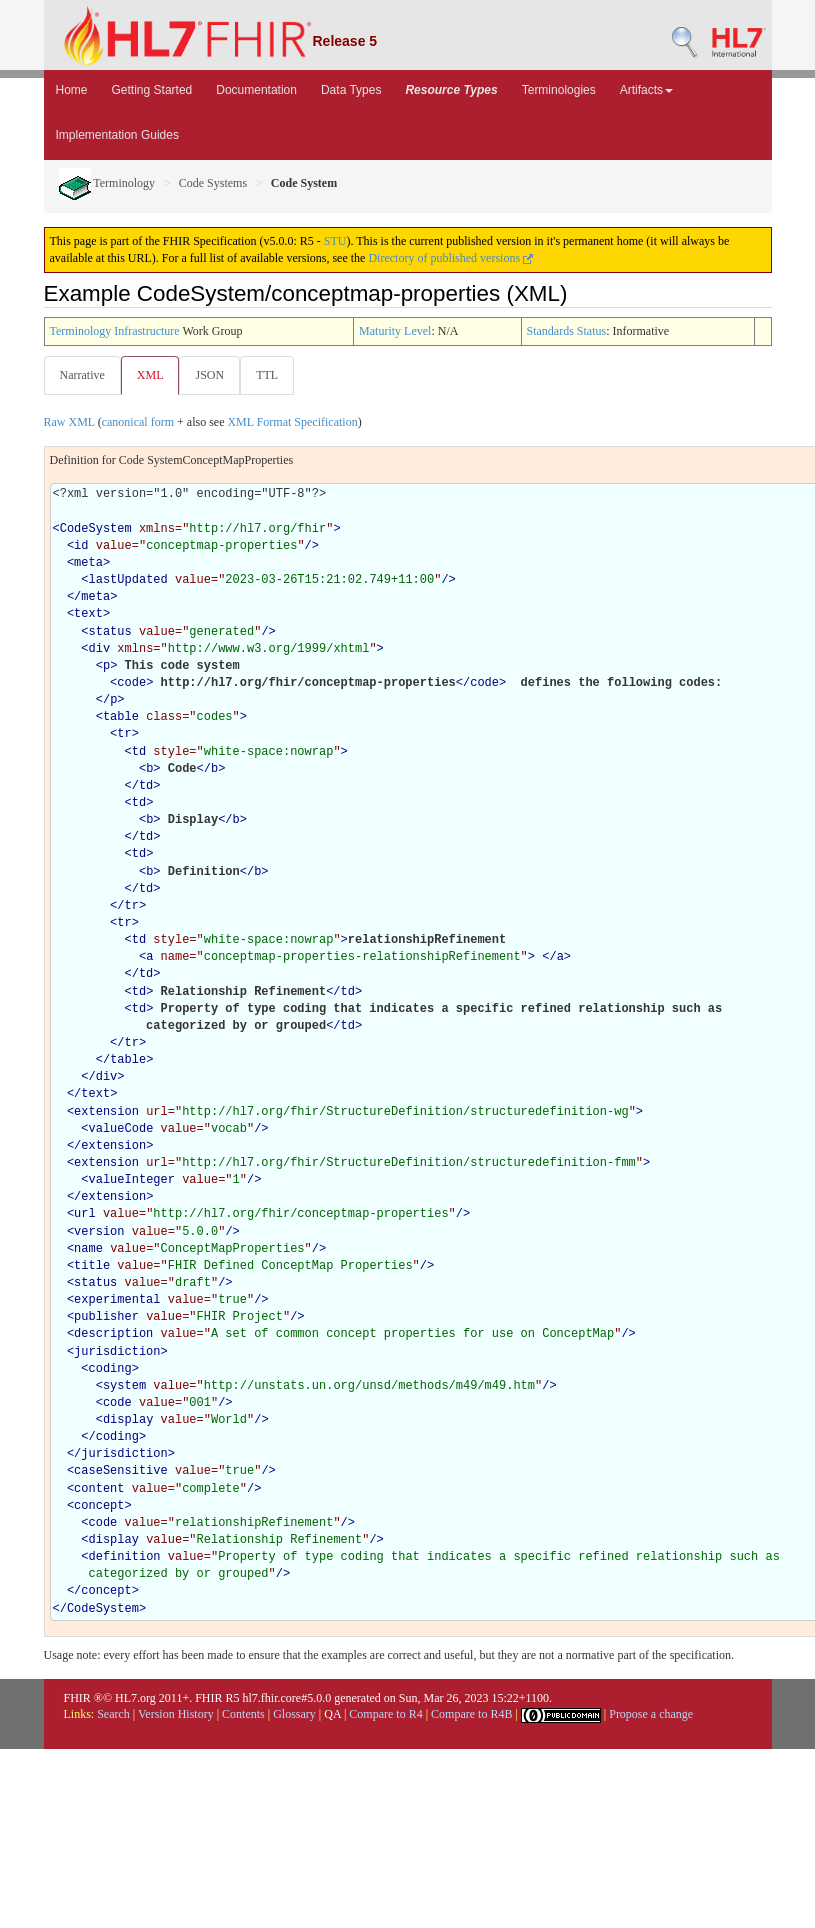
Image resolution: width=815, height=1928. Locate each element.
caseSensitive (121, 1471)
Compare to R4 (385, 1714)
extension (106, 1112)
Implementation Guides (117, 135)
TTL (267, 375)
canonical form (138, 422)
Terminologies (559, 90)
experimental (117, 1300)
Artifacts (646, 90)
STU (335, 241)
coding (110, 1369)
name (88, 1249)
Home (72, 90)
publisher (106, 1317)
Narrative (82, 375)
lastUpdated (128, 580)
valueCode (121, 1129)
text (88, 614)
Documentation (256, 90)
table (121, 717)
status (110, 632)
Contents (243, 1714)
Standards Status (567, 331)
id (81, 546)
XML (150, 375)
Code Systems (213, 183)
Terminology (107, 183)
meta (88, 563)
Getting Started (152, 90)
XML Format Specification (292, 422)
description (113, 1334)
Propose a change (651, 1714)
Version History (176, 1714)
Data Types (351, 90)
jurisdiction (117, 1352)
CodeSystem (96, 529)
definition (125, 1557)
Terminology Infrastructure (115, 331)
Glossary (294, 1714)
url (85, 1214)
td (139, 752)
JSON (209, 375)
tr (124, 734)
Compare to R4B (471, 1714)
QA (332, 1714)
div (100, 649)
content (99, 1489)
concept (99, 1506)
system (124, 1386)
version (99, 1232)
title (92, 1266)
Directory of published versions (450, 258)
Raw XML (69, 422)
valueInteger (132, 1180)
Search (113, 1714)
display (128, 1420)
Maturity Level (395, 331)
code (131, 683)
